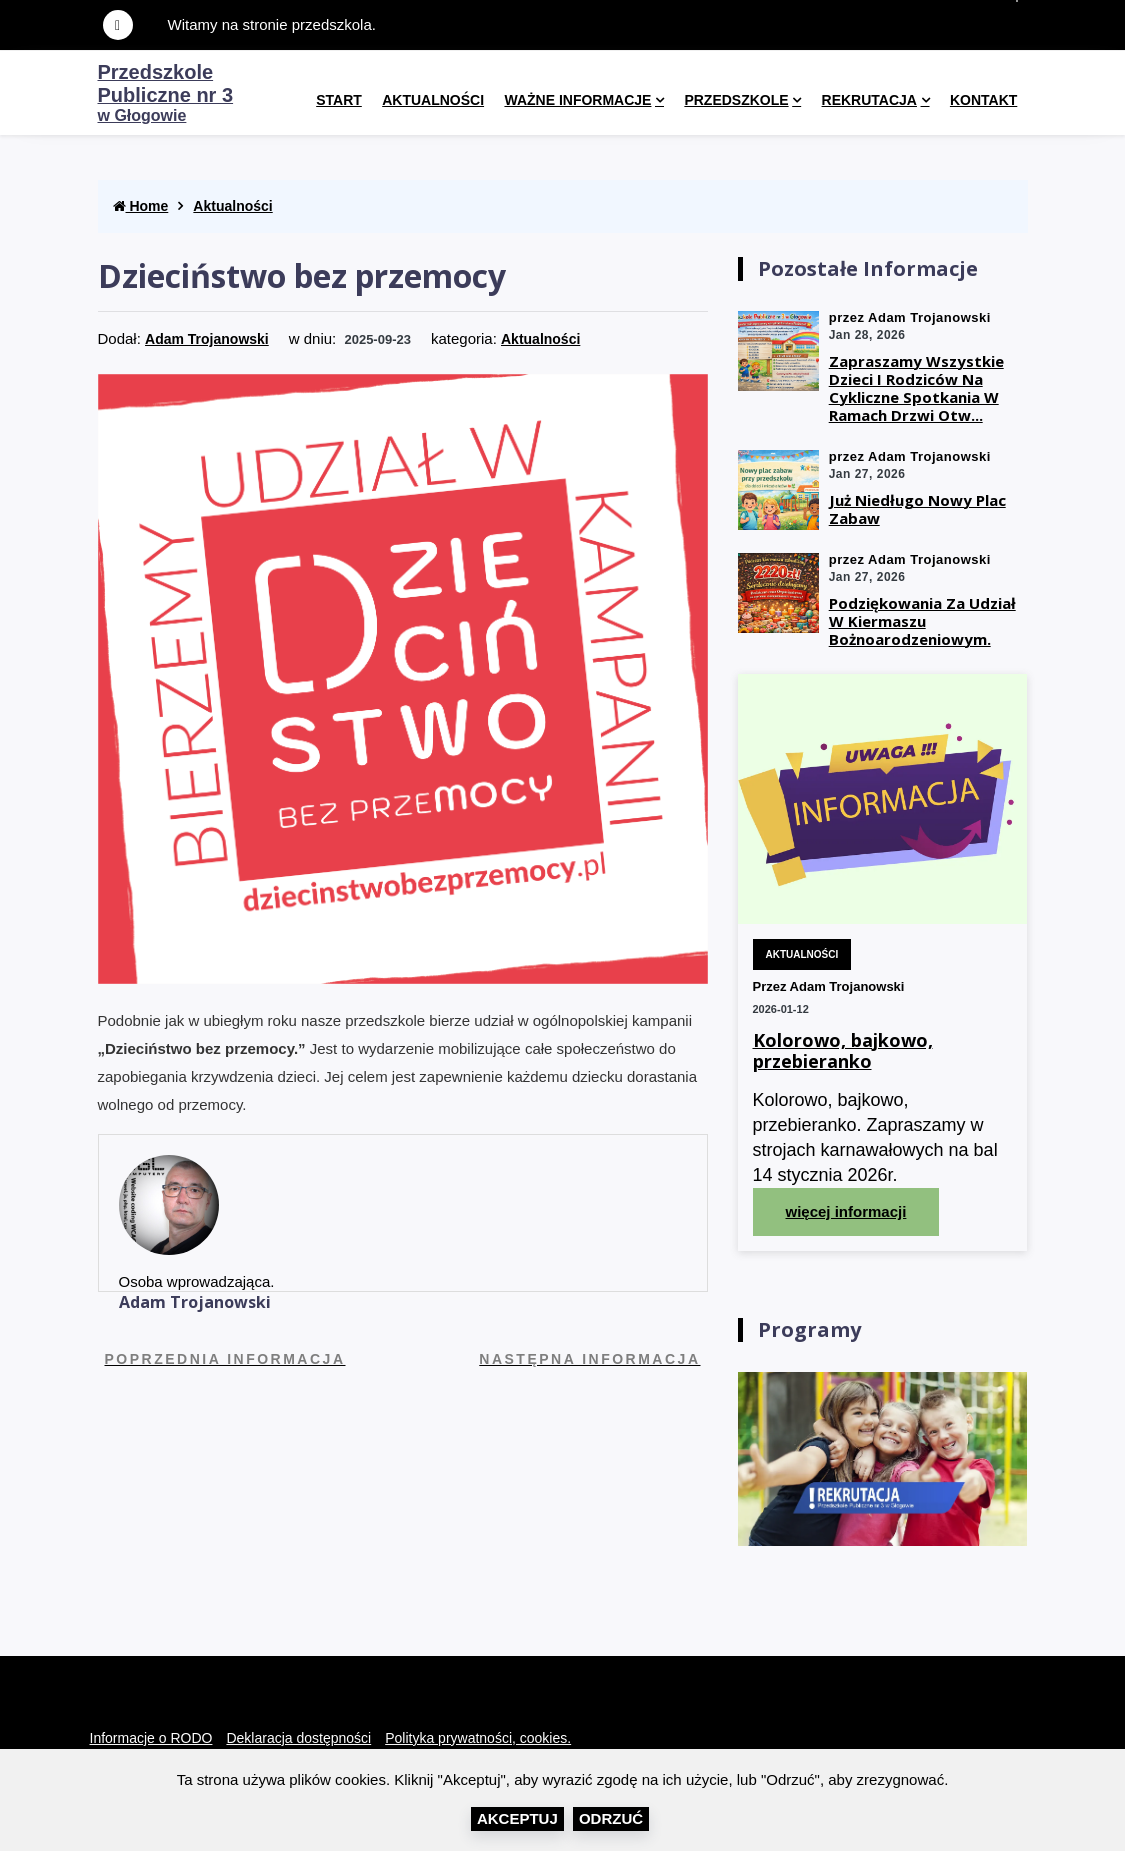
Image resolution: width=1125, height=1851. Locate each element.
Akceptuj (517, 1818)
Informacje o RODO (151, 1738)
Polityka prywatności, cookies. (478, 1738)
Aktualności (433, 100)
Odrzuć (611, 1818)
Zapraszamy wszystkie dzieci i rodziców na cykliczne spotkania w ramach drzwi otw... (916, 388)
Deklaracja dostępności (298, 1738)
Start (339, 100)
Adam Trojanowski (207, 339)
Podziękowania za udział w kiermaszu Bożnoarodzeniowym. (922, 621)
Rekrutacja (869, 100)
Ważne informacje (577, 100)
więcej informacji (846, 1211)
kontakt (983, 100)
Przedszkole (736, 100)
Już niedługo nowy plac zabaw (917, 509)
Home (141, 206)
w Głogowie (166, 94)
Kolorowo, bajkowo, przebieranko (843, 1051)
